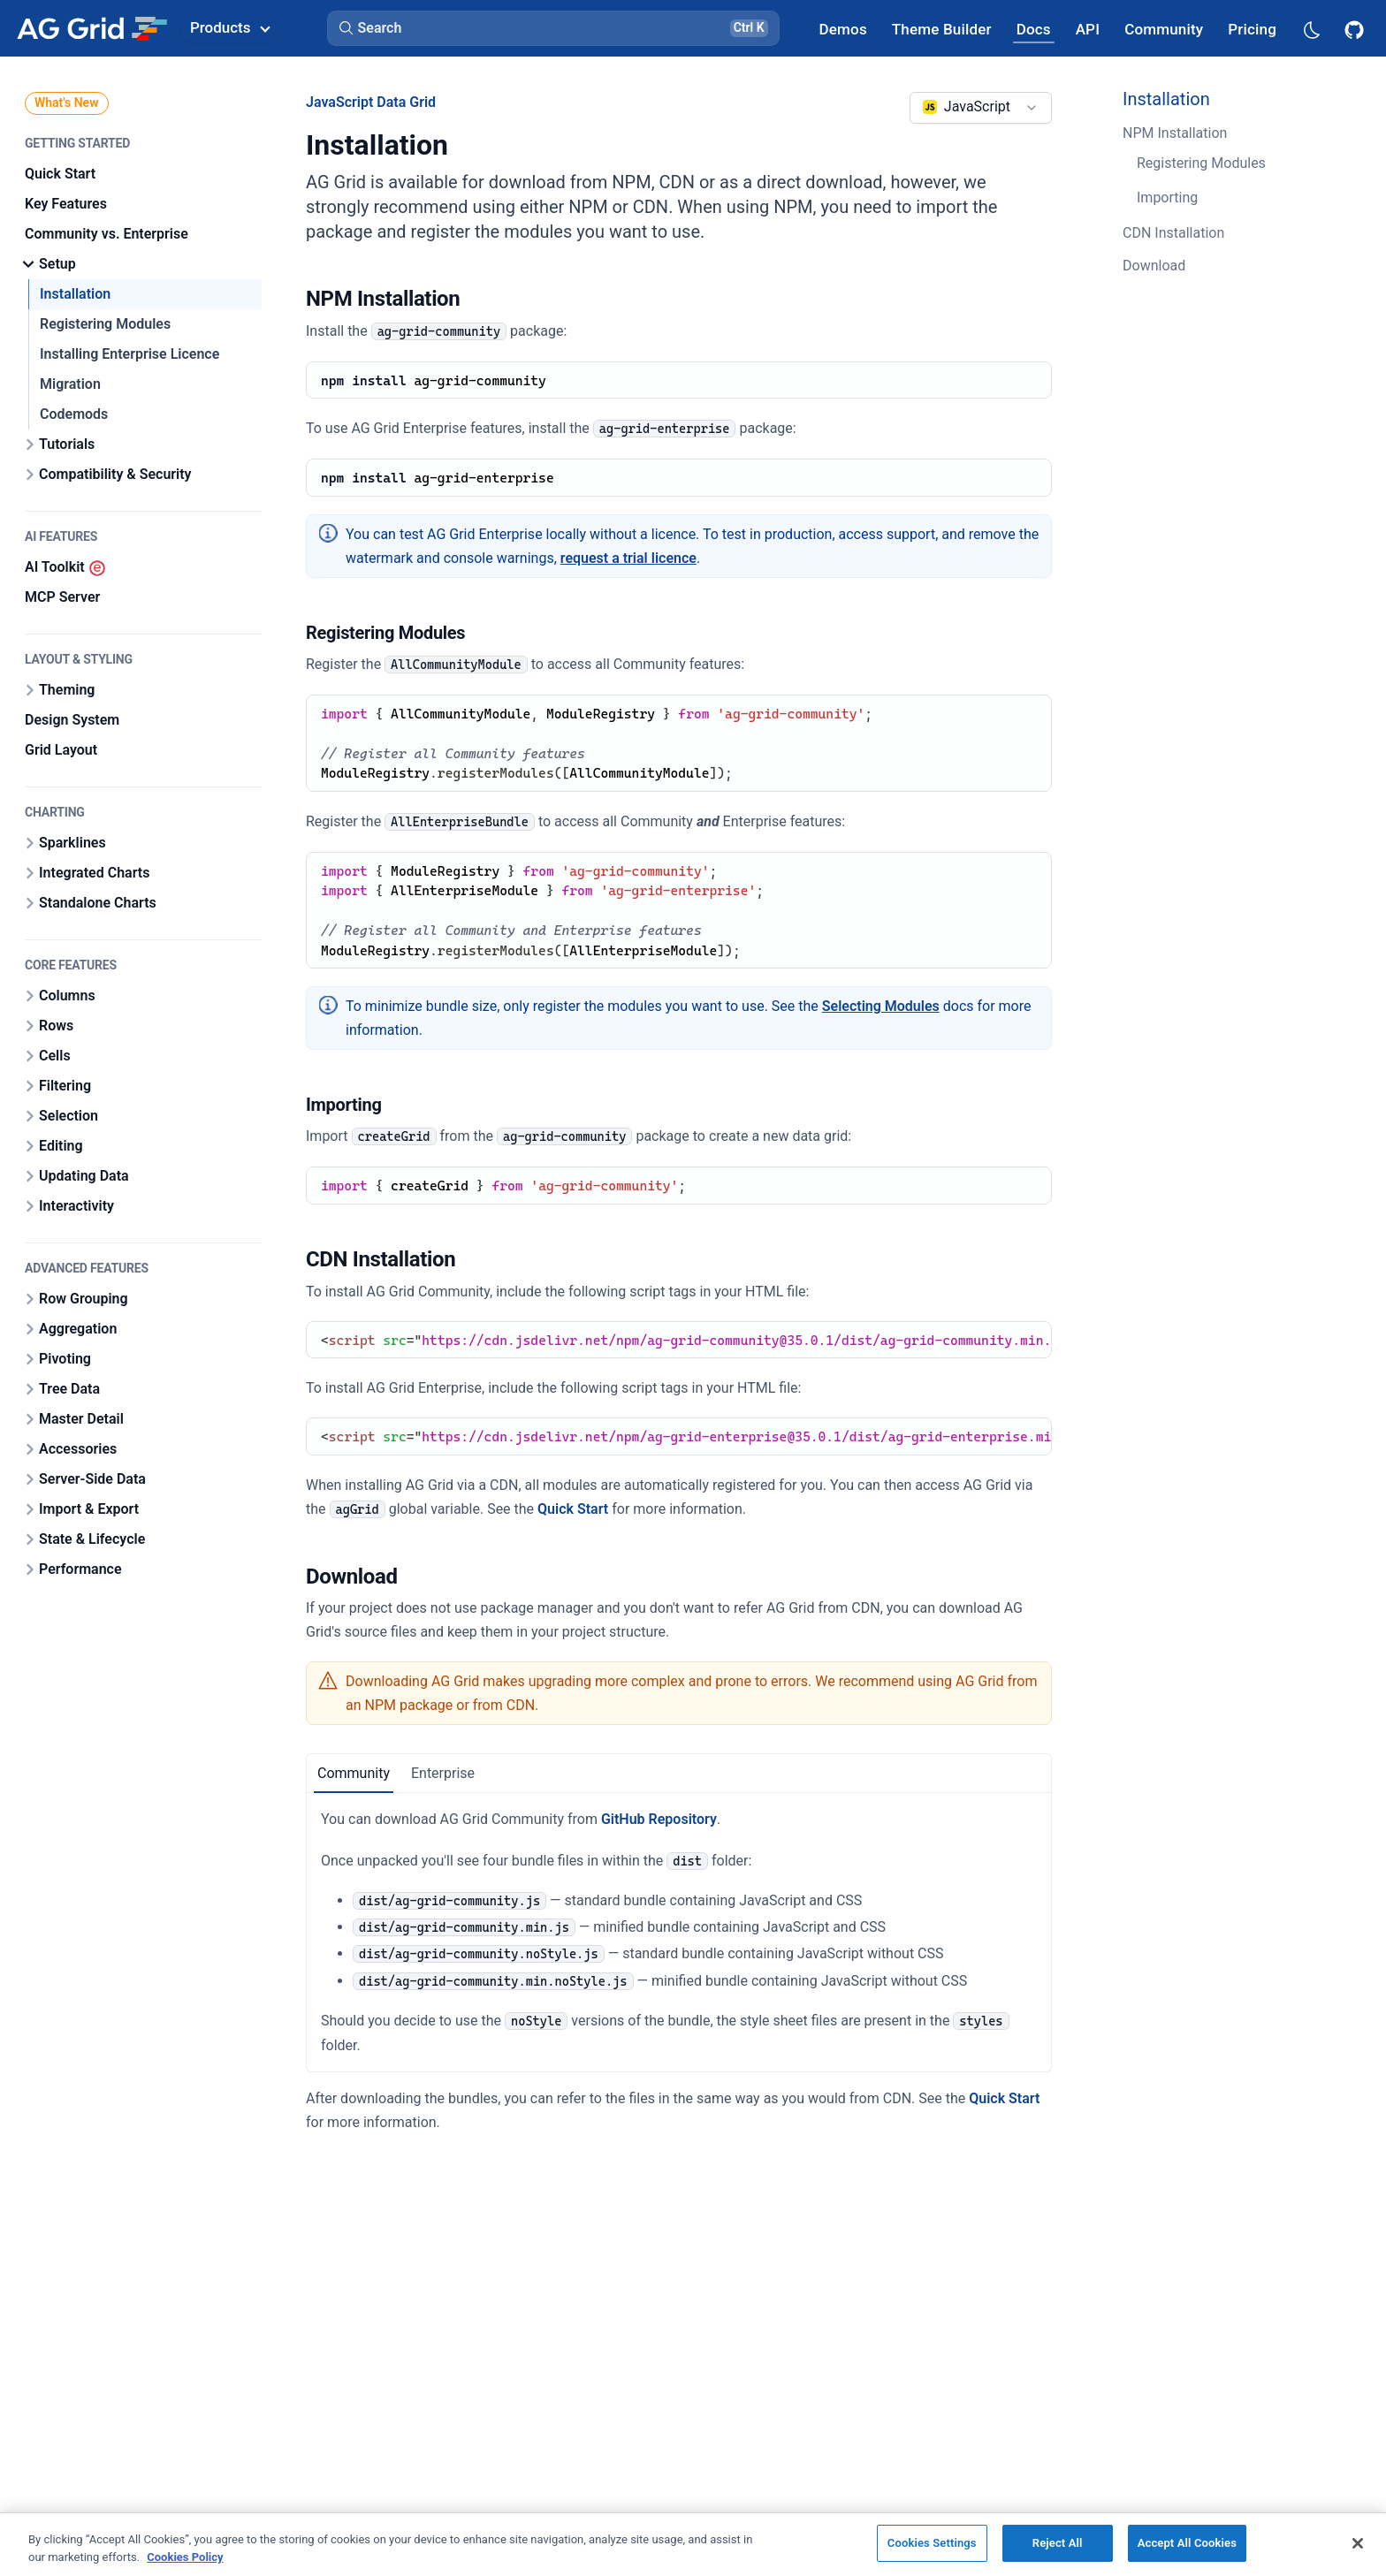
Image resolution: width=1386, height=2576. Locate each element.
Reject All (1057, 2542)
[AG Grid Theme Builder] (942, 29)
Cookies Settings (932, 2542)
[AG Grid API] (1087, 29)
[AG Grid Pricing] (1252, 29)
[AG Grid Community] (1163, 29)
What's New (66, 102)
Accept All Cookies (1187, 2542)
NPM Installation (1175, 133)
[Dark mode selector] (1311, 29)
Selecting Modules (881, 1006)
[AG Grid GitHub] (1356, 28)
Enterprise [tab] (443, 1773)
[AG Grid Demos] (843, 29)
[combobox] (981, 108)
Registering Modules (1201, 163)
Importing (1167, 197)
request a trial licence (628, 558)
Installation (1166, 99)
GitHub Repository (659, 1819)
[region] (693, 2544)
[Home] (91, 28)
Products (230, 27)
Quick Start (572, 1509)
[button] (553, 28)
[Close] (1357, 2543)
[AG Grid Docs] (1033, 29)
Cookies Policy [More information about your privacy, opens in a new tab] (185, 2557)
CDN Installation (1173, 232)
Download (1154, 265)
